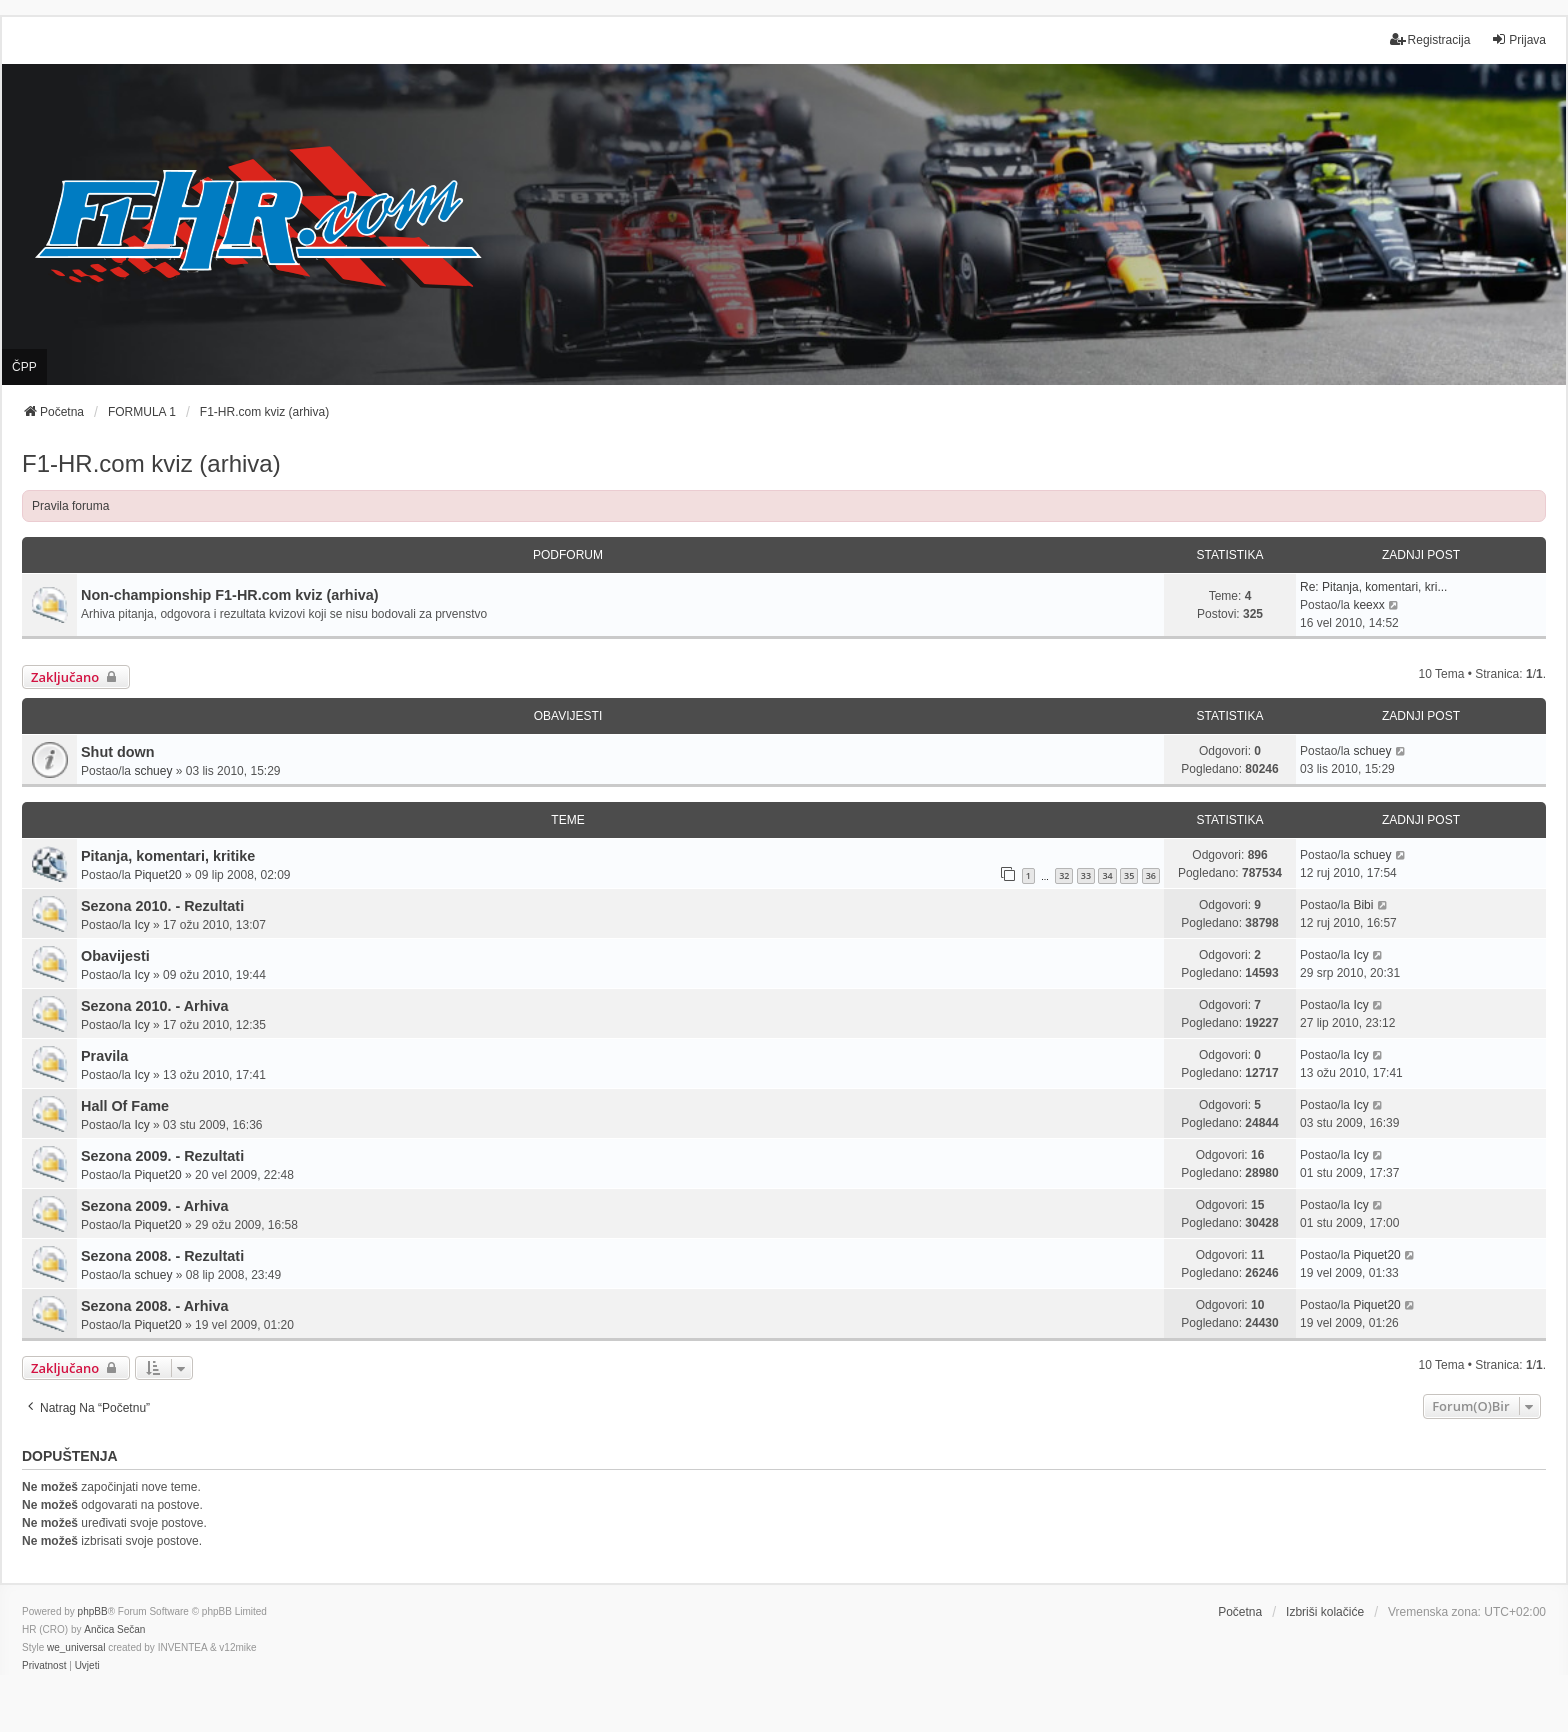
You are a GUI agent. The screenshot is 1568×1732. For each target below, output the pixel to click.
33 (1086, 875)
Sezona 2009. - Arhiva (154, 1206)
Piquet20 (157, 875)
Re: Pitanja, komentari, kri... (1373, 587)
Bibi (1363, 905)
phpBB (93, 1611)
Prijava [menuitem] (1518, 39)
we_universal (76, 1647)
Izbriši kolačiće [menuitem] (1325, 1612)
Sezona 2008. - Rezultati (162, 1256)
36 (1151, 875)
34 (1107, 875)
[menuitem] (44, 1666)
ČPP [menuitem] (24, 367)
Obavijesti (115, 956)
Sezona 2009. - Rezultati (162, 1156)
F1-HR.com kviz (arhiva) (151, 463)
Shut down (118, 752)
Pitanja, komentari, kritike (168, 856)
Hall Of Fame (125, 1106)
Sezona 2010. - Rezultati (162, 906)
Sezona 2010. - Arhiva (154, 1006)
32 (1064, 875)
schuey (153, 771)
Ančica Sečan (114, 1629)
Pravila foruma (70, 506)
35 (1129, 875)
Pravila (104, 1056)
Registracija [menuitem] (1430, 39)
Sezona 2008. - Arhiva (154, 1306)
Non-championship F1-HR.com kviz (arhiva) (229, 595)
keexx (1368, 605)
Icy (141, 925)
